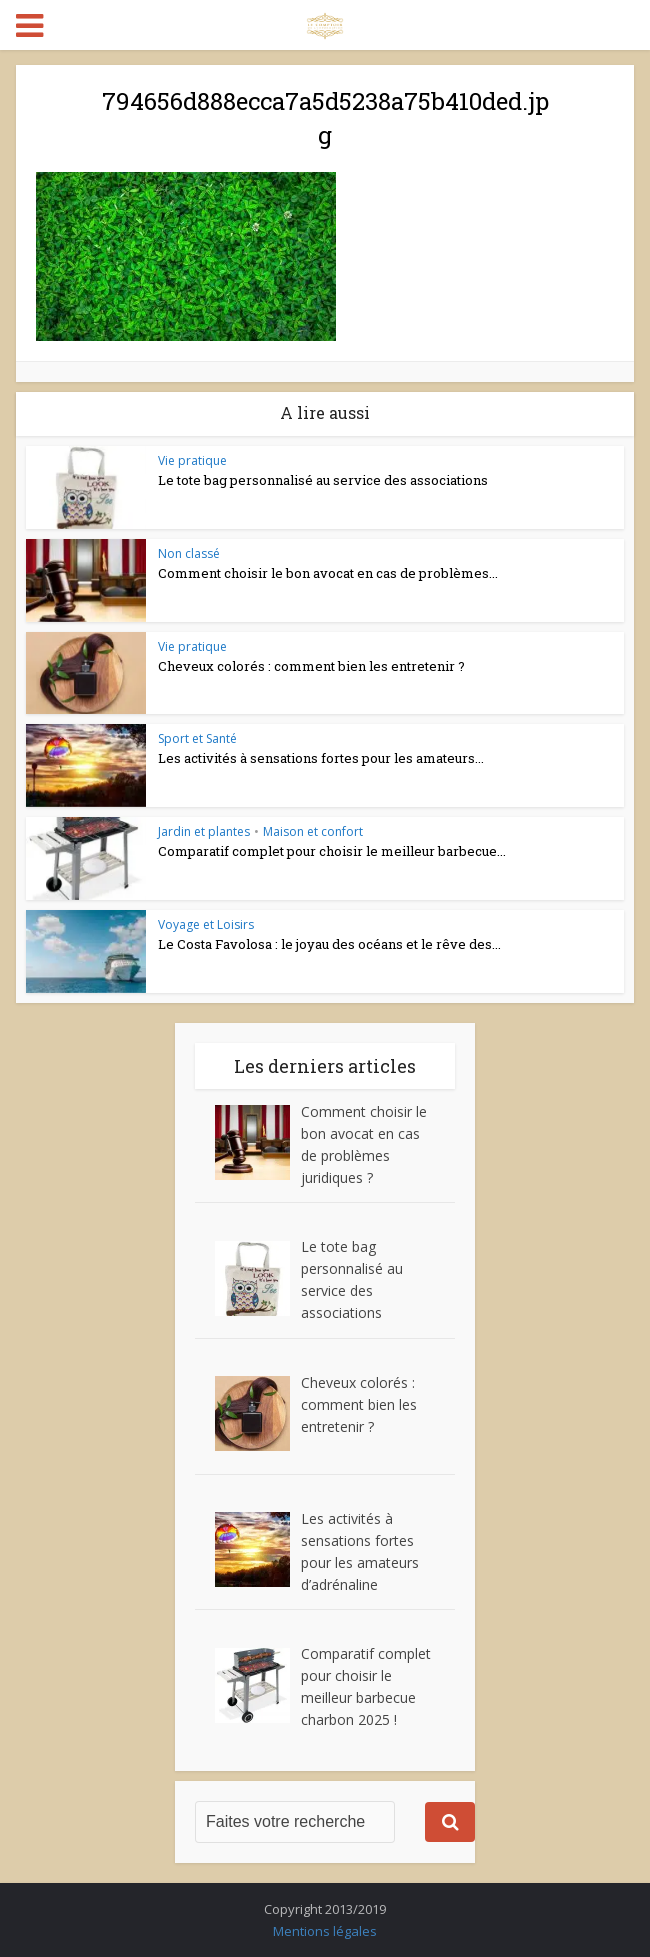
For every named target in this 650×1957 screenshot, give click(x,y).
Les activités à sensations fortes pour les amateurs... (321, 758)
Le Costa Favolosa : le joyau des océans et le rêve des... (329, 944)
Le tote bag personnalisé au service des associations (323, 480)
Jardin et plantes (204, 831)
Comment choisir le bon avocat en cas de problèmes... (328, 573)
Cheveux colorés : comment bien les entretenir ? (311, 666)
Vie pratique (192, 460)
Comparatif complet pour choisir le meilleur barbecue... (332, 851)
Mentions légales (325, 1931)
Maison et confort (313, 831)
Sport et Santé (197, 738)
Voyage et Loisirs (206, 924)
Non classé (189, 553)
